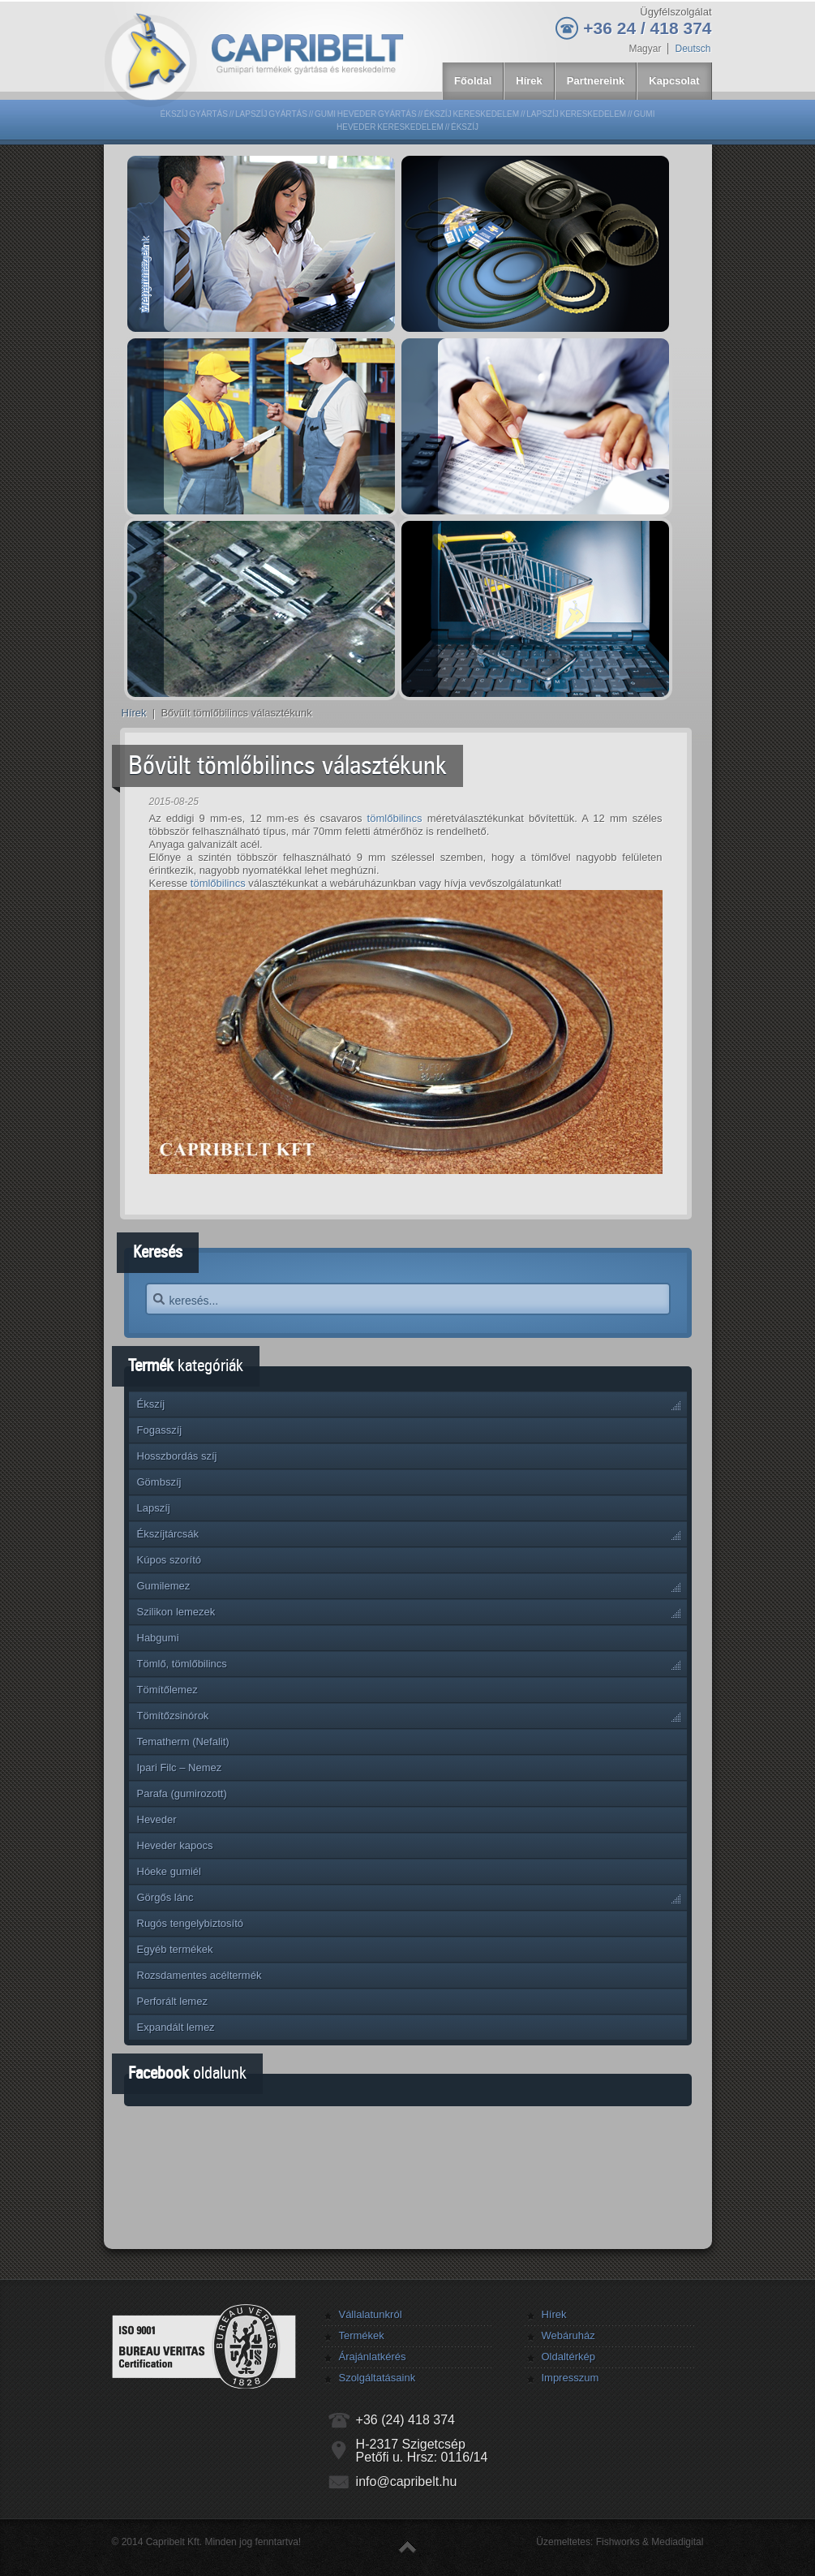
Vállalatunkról (369, 2314)
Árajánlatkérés (371, 2356)
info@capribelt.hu (406, 2481)
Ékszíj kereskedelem (471, 114)
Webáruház (567, 2335)
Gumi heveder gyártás (366, 114)
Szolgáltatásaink (376, 2378)
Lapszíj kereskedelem (576, 114)
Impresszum (569, 2378)
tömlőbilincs (395, 818)
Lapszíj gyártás (271, 114)
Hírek (134, 713)
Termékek (361, 2335)
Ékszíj (464, 127)
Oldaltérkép (567, 2356)
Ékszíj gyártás (194, 114)
